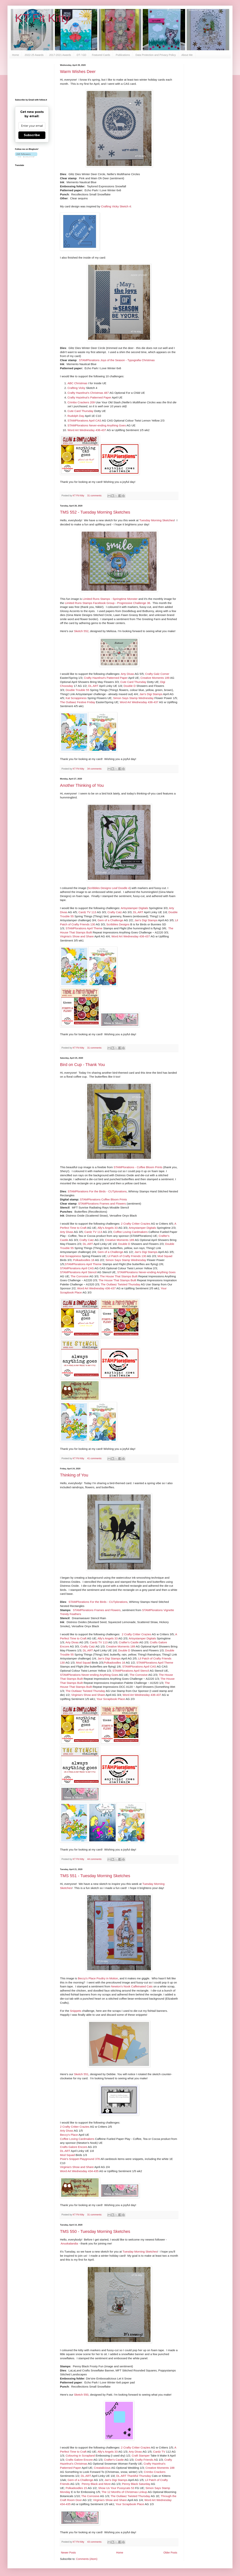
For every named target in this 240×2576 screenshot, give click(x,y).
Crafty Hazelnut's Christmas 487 (88, 392)
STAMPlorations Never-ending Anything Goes (97, 425)
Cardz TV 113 (87, 912)
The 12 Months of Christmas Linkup (124, 2491)
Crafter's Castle (129, 1642)
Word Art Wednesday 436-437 (87, 430)
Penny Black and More (96, 2483)
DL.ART (93, 685)
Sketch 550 (81, 2394)
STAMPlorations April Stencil (78, 1272)
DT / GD (81, 54)
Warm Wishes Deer (78, 71)
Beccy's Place (69, 2134)
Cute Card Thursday (80, 411)
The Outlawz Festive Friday (77, 702)
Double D (130, 685)
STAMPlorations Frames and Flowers (102, 1203)
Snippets (76, 2010)
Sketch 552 (81, 631)
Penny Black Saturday (136, 2483)
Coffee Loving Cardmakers (130, 1231)
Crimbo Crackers (154, 2471)
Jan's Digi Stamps (150, 694)
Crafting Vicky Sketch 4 (116, 206)
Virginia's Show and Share (77, 936)
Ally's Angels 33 (108, 1227)
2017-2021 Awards (60, 54)
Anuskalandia (70, 2243)
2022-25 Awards (34, 54)
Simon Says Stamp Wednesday (133, 698)
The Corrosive (79, 1276)
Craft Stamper (141, 2455)
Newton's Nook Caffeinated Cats (132, 1986)
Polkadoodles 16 (83, 1260)
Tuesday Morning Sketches (156, 520)
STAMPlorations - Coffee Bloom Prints (138, 1167)
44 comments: (95, 1859)
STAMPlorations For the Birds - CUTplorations (97, 1191)
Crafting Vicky (76, 387)
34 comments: (95, 768)
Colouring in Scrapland (80, 2455)
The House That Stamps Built (118, 1276)
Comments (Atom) (87, 2558)
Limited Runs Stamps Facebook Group (90, 603)
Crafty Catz (114, 912)
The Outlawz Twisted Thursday (120, 1284)
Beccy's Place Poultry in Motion (98, 1978)
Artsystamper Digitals (134, 908)
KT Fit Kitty (42, 18)
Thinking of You (74, 1475)
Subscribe (32, 135)
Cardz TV (159, 2451)
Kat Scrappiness (76, 698)
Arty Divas (127, 673)
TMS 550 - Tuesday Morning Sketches (95, 2231)
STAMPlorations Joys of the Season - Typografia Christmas (117, 360)
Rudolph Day (76, 415)
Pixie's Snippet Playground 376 (80, 2158)
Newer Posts (68, 2552)
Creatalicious (102, 2467)
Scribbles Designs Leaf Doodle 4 (109, 888)
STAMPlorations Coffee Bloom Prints (103, 1199)
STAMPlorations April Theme (84, 928)
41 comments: (95, 1458)
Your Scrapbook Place (111, 1699)
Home (15, 54)
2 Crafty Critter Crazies (135, 1223)
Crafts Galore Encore (73, 2146)
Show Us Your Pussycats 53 (116, 2488)
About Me (187, 54)
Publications (123, 54)
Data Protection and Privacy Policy (156, 54)
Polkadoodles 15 (76, 2488)
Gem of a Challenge (110, 920)
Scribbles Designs (117, 924)
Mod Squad (165, 1256)
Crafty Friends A (145, 2459)
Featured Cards (101, 54)
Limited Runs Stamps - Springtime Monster (110, 598)
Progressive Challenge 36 (133, 603)
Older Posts (170, 2552)
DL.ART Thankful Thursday (133, 2475)
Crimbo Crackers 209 (81, 402)
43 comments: (95, 2542)
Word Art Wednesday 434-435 (79, 2171)
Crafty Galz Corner (157, 673)
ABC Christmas (77, 383)
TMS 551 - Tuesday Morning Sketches (95, 1875)
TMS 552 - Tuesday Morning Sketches (95, 512)
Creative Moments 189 (155, 677)
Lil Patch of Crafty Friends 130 (126, 1256)
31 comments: (95, 495)
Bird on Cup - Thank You (82, 1064)
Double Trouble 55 (77, 690)
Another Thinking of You (82, 785)
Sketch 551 (81, 2074)
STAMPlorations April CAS (84, 420)
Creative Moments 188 (160, 2467)
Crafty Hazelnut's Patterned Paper (89, 397)
